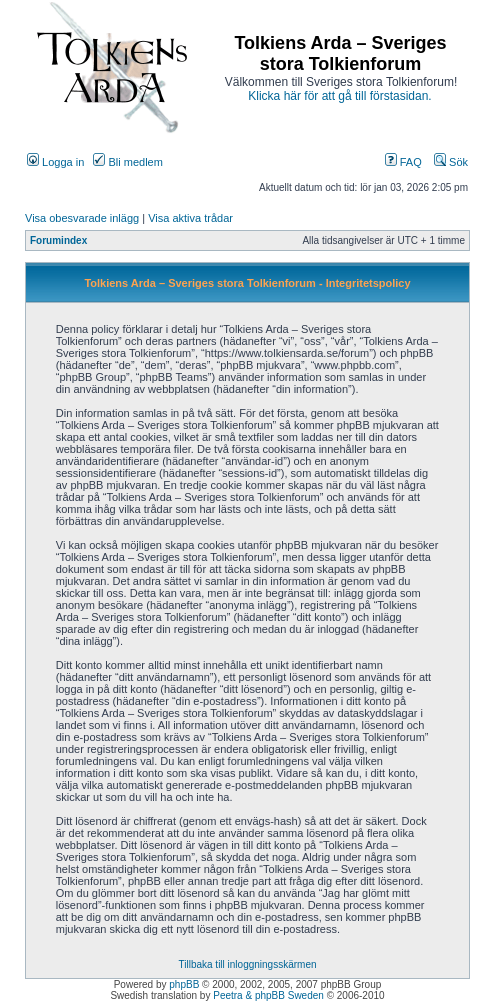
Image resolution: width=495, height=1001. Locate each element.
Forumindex (58, 240)
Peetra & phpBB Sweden (268, 995)
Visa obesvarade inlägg (82, 218)
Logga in (55, 162)
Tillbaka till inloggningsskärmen (247, 964)
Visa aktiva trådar (190, 218)
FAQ (403, 162)
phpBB (184, 984)
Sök (451, 162)
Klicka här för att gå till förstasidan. (339, 96)
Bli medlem (127, 162)
